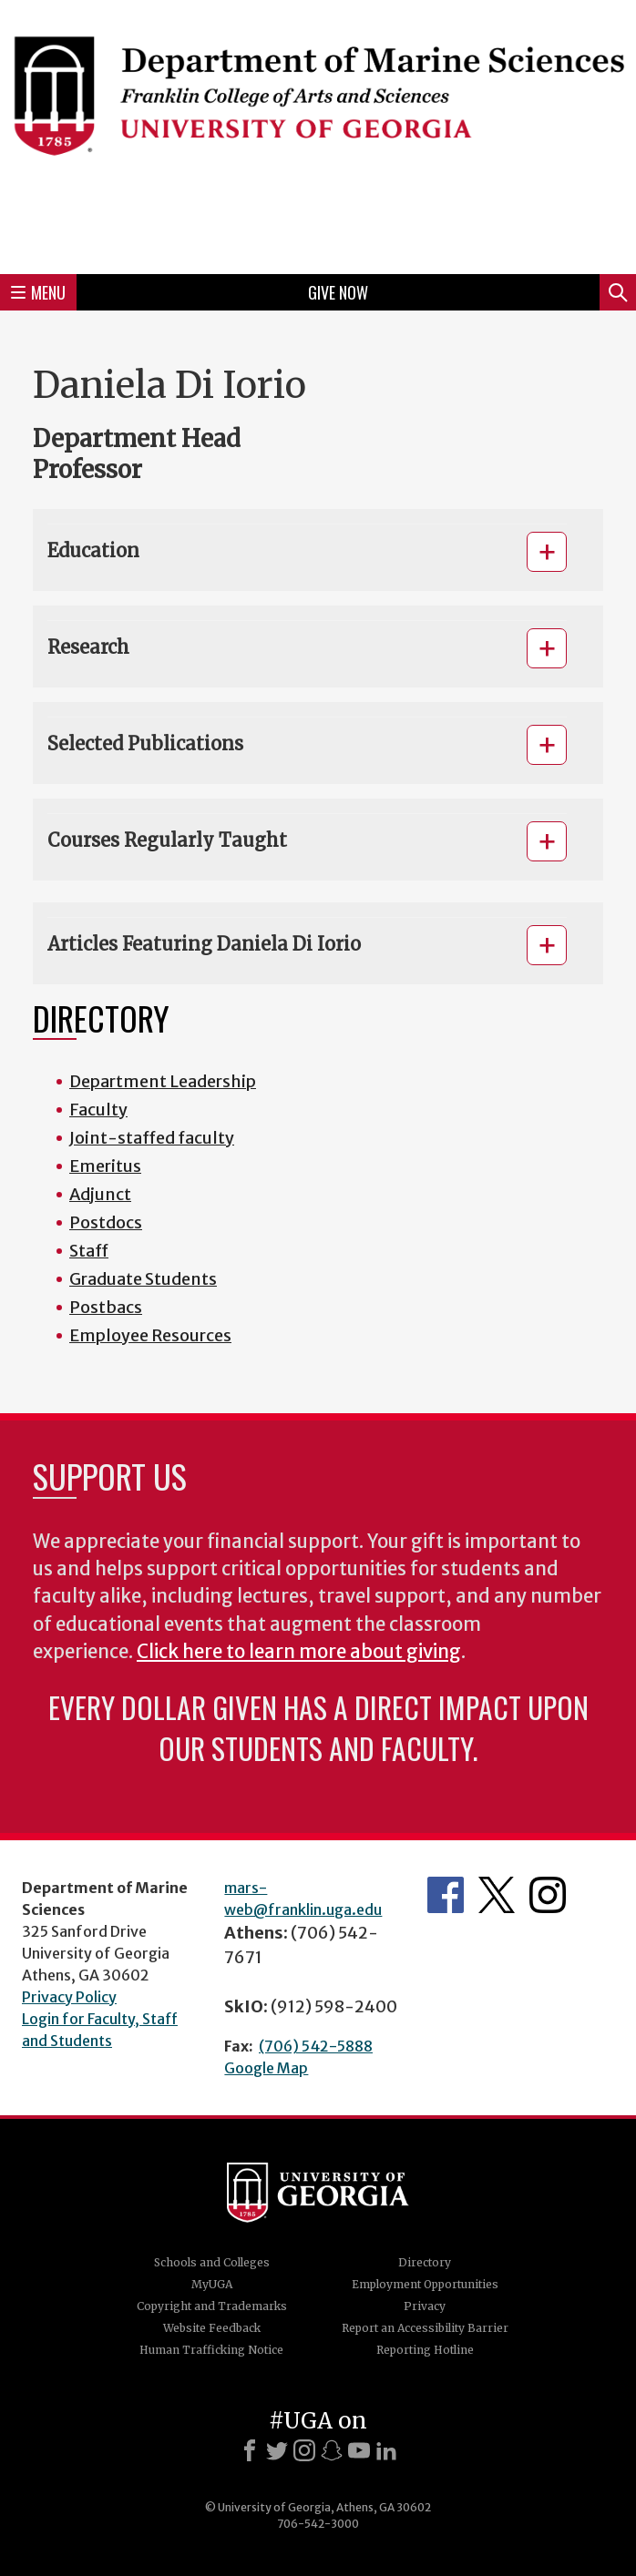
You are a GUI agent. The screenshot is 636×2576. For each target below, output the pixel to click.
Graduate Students (143, 1278)
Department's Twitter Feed (496, 1895)
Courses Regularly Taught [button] (167, 840)
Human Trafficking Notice (211, 2350)
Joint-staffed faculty (151, 1137)
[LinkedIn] (386, 2450)
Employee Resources (150, 1335)
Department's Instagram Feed (547, 1895)
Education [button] (93, 550)
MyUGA (211, 2284)
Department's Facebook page (445, 1895)
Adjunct (100, 1194)
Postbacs (105, 1307)
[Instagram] (304, 2450)
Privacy (425, 2306)
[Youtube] (359, 2450)
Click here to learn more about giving (299, 1652)
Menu (38, 292)
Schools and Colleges (212, 2262)
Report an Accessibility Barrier (425, 2328)
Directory (424, 2262)
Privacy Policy (69, 1997)
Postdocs (105, 1222)
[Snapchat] (332, 2450)
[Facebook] (250, 2450)
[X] (277, 2450)
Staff (88, 1250)
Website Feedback (212, 2328)
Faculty (98, 1109)
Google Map (266, 2068)
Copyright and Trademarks (212, 2306)
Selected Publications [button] (145, 743)
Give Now (338, 292)
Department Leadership (162, 1081)
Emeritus (105, 1166)
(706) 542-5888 (316, 2046)
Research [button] (88, 647)
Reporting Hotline (425, 2350)
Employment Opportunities (425, 2284)
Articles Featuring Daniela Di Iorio (204, 943)
